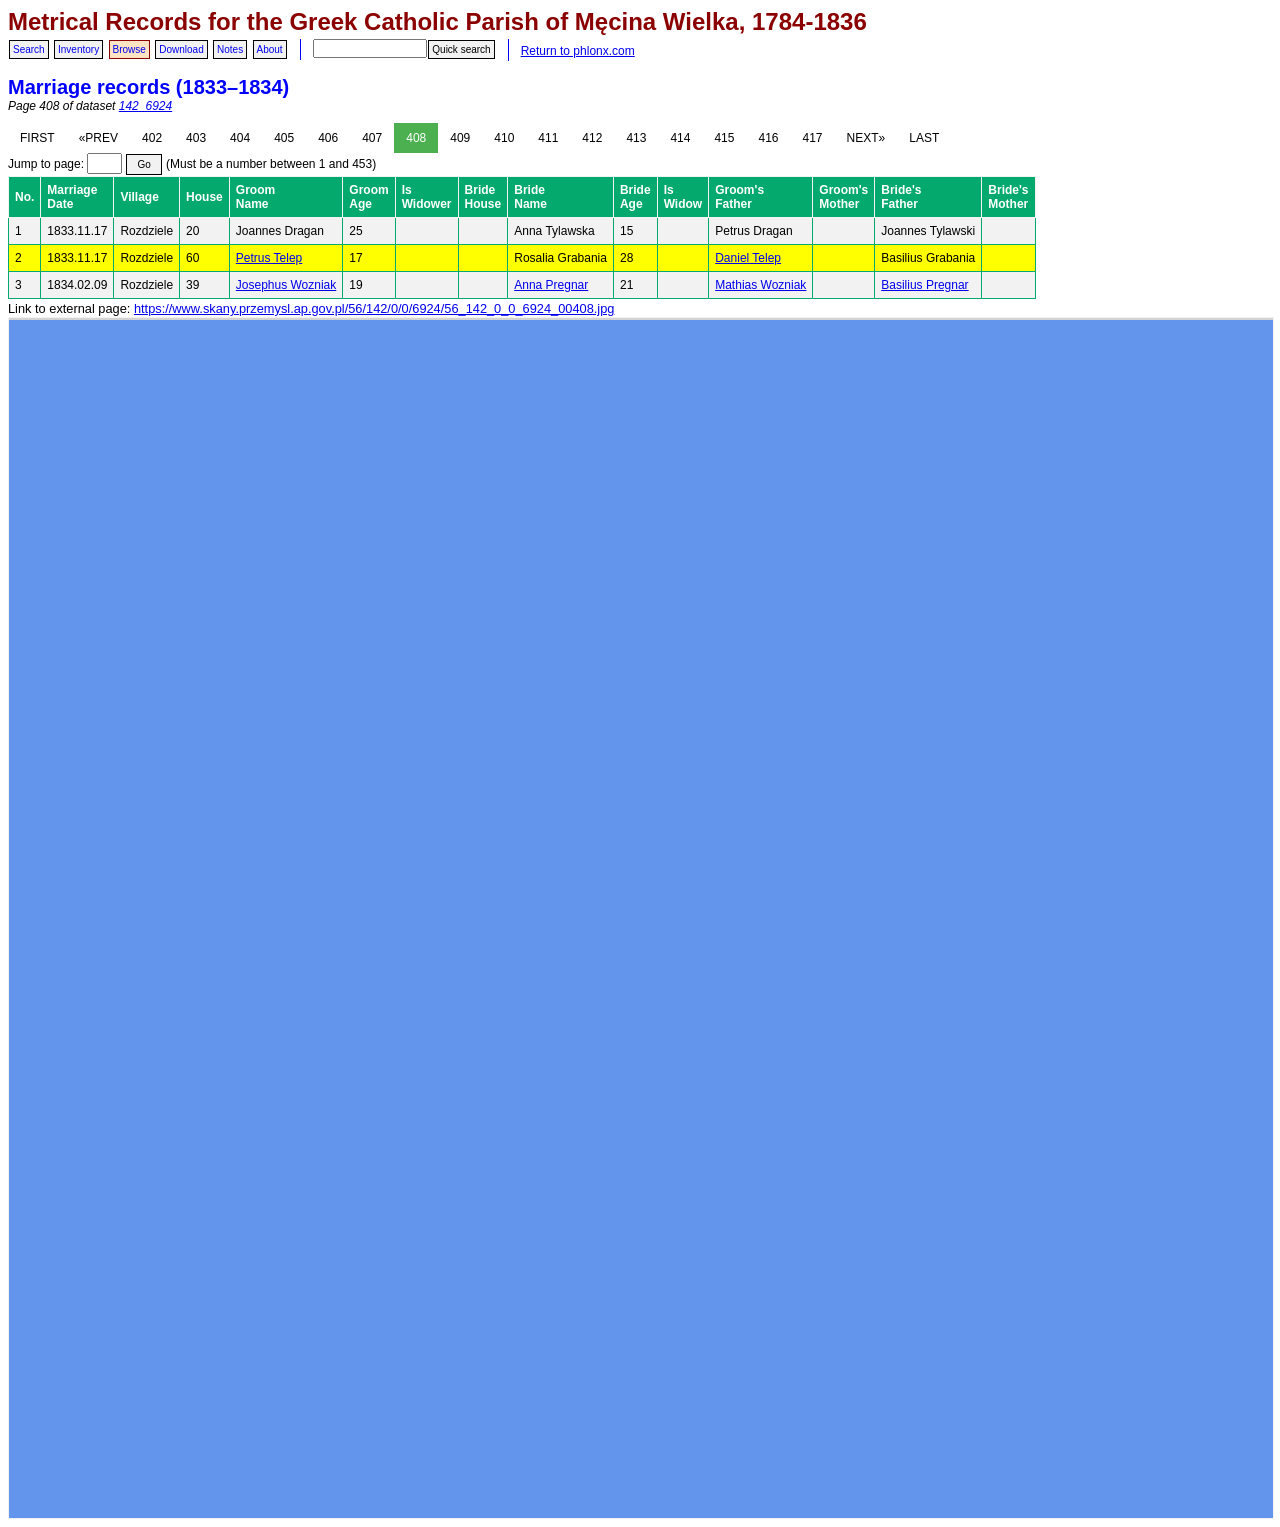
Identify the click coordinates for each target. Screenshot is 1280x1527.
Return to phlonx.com (578, 51)
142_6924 (145, 106)
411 (548, 138)
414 (680, 138)
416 (768, 138)
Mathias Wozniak (760, 285)
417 (813, 138)
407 (372, 138)
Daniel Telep (748, 258)
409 (460, 138)
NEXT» (866, 138)
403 (196, 138)
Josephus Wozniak (286, 285)
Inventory (78, 49)
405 (284, 138)
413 (636, 138)
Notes (230, 49)
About (270, 49)
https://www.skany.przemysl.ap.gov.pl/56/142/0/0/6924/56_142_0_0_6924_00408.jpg (374, 308)
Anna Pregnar (551, 285)
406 (328, 138)
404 (240, 138)
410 (504, 138)
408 (416, 138)
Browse (129, 49)
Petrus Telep (269, 258)
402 (152, 138)
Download (181, 49)
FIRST (37, 138)
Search (29, 49)
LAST (924, 138)
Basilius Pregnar (924, 285)
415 (724, 138)
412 (592, 138)
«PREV (98, 138)
